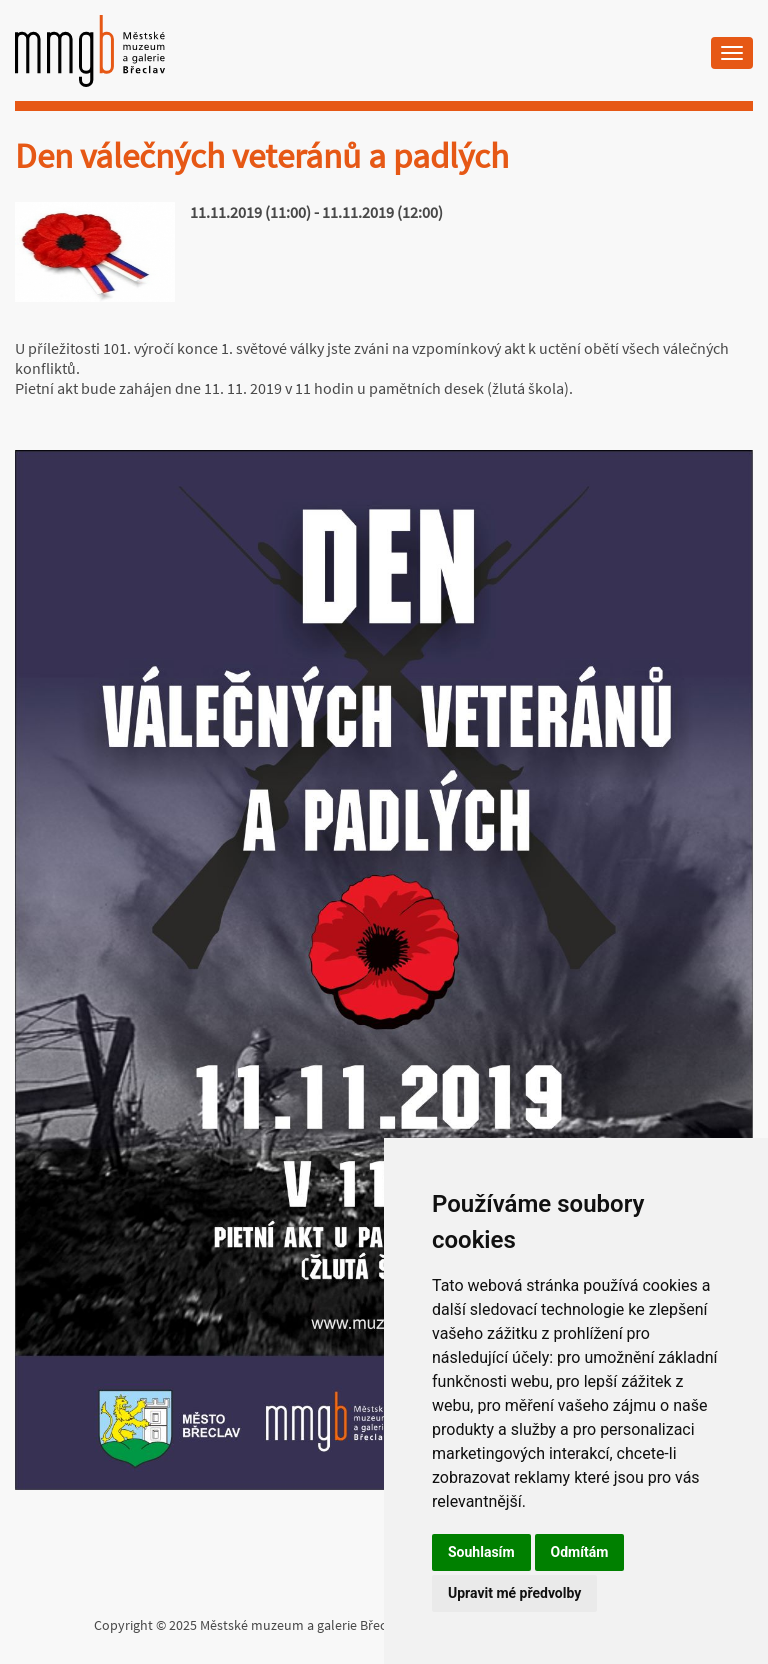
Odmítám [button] (580, 1552)
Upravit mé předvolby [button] (514, 1593)
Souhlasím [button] (481, 1552)
